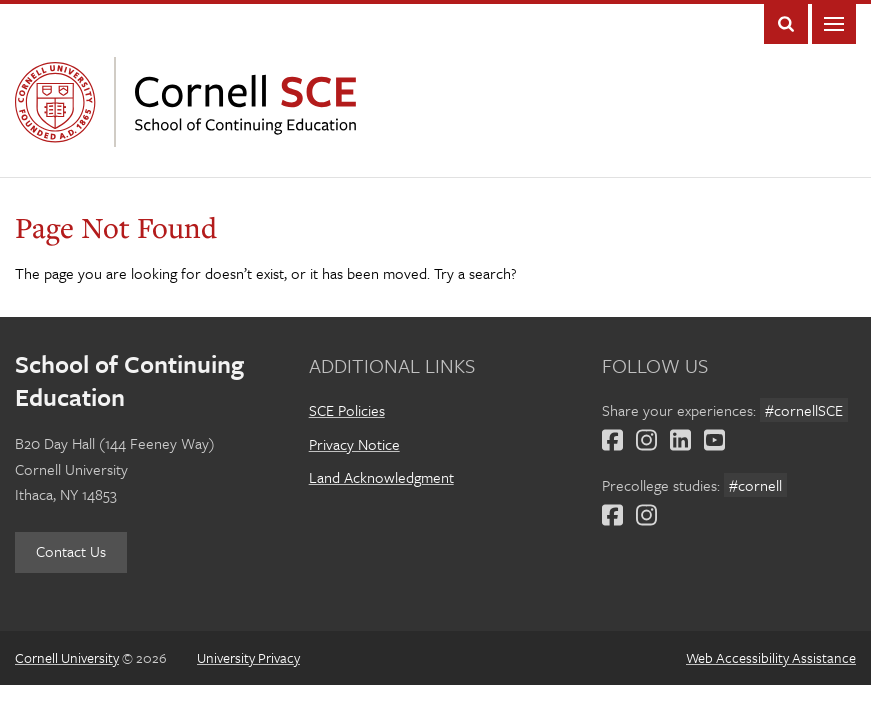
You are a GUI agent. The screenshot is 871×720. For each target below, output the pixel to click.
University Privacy (248, 657)
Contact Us (71, 551)
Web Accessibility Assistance (771, 657)
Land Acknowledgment (381, 477)
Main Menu (834, 24)
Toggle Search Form (786, 24)
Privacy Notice (354, 444)
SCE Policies (347, 410)
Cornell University (60, 102)
